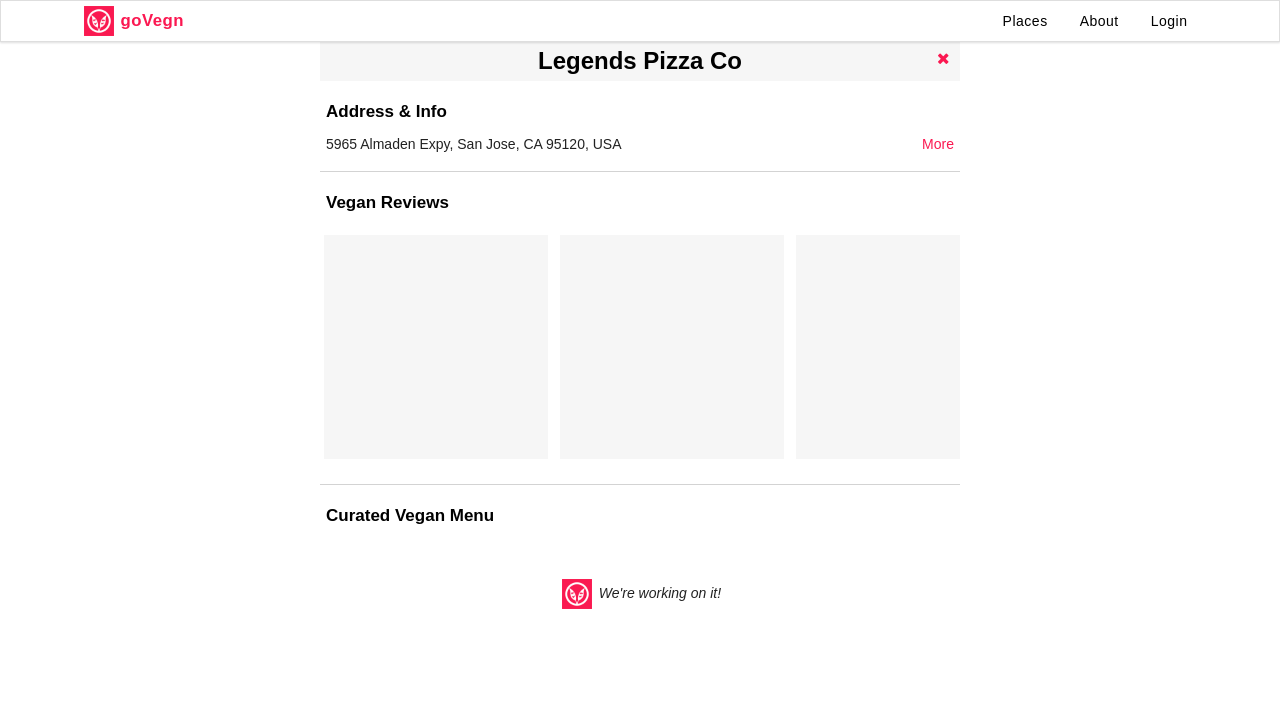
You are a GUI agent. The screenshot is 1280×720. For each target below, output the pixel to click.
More (938, 144)
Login (1169, 21)
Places (1025, 21)
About (1099, 21)
